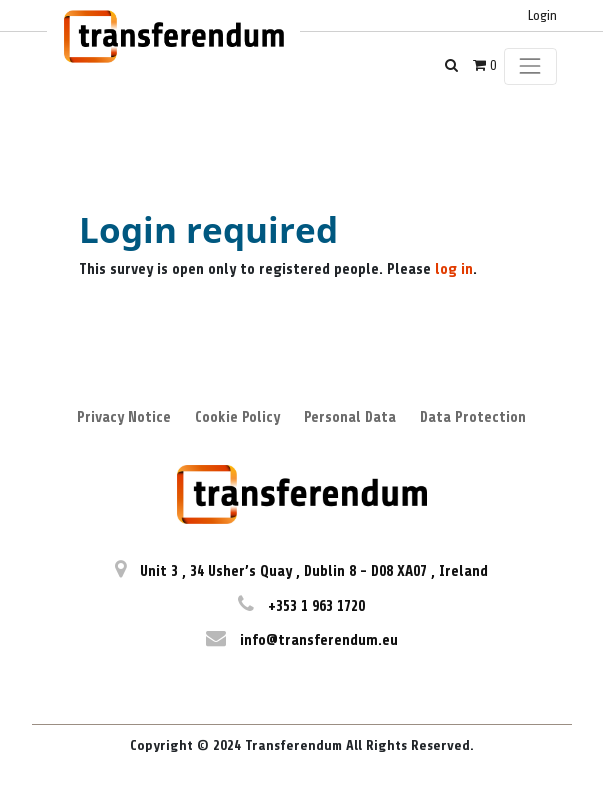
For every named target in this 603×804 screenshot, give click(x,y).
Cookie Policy (237, 417)
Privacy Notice (124, 417)
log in (454, 269)
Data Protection (473, 417)
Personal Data (350, 417)
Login (542, 15)
